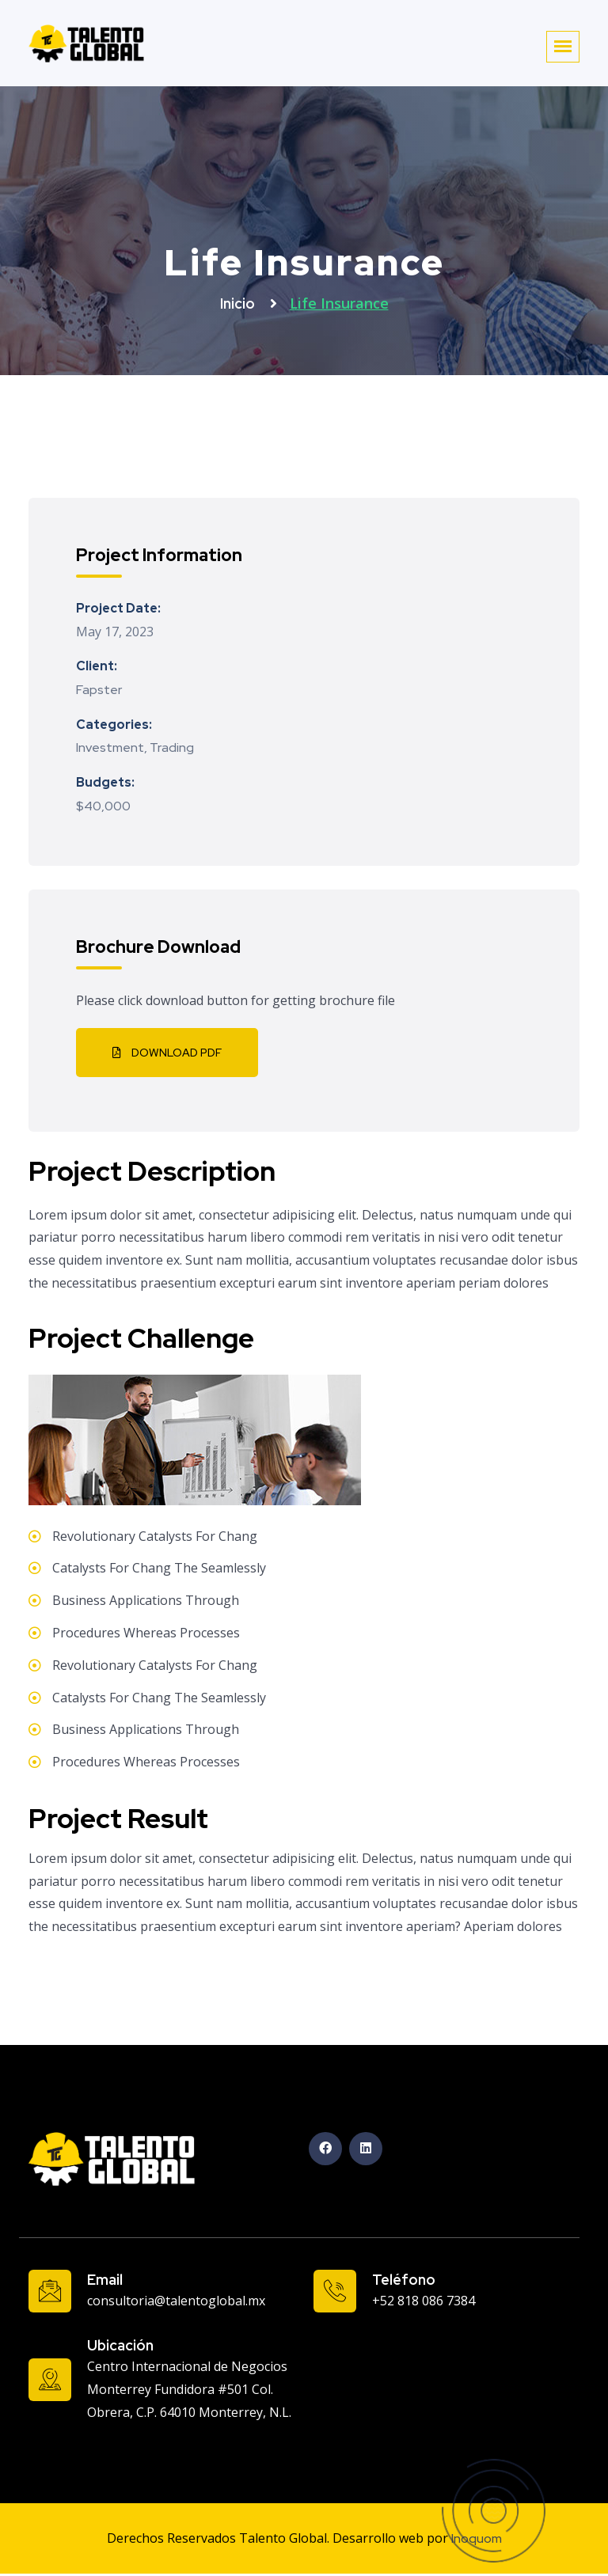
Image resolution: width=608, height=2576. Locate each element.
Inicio (239, 303)
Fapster (99, 689)
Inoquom (476, 2538)
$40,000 (103, 806)
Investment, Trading (135, 747)
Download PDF (167, 1052)
